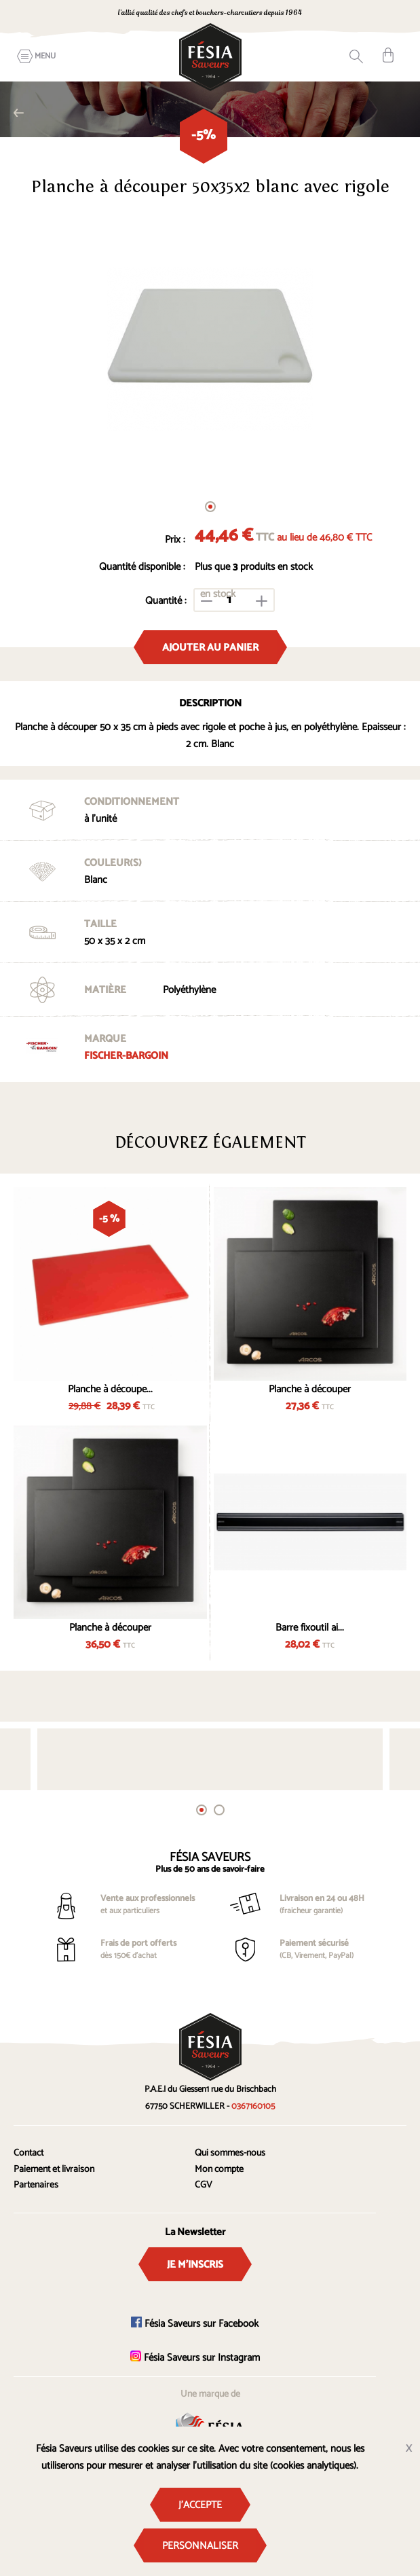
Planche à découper (310, 1389)
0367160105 (253, 2106)
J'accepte (200, 2505)
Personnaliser (200, 2545)
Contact (28, 2153)
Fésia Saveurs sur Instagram (195, 2357)
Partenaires (36, 2185)
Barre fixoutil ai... (309, 1627)
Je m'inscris (195, 2264)
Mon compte (219, 2169)
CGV (203, 2185)
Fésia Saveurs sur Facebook (195, 2323)
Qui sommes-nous (230, 2153)
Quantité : (166, 600)
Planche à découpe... (110, 1389)
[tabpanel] (210, 349)
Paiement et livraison (54, 2169)
